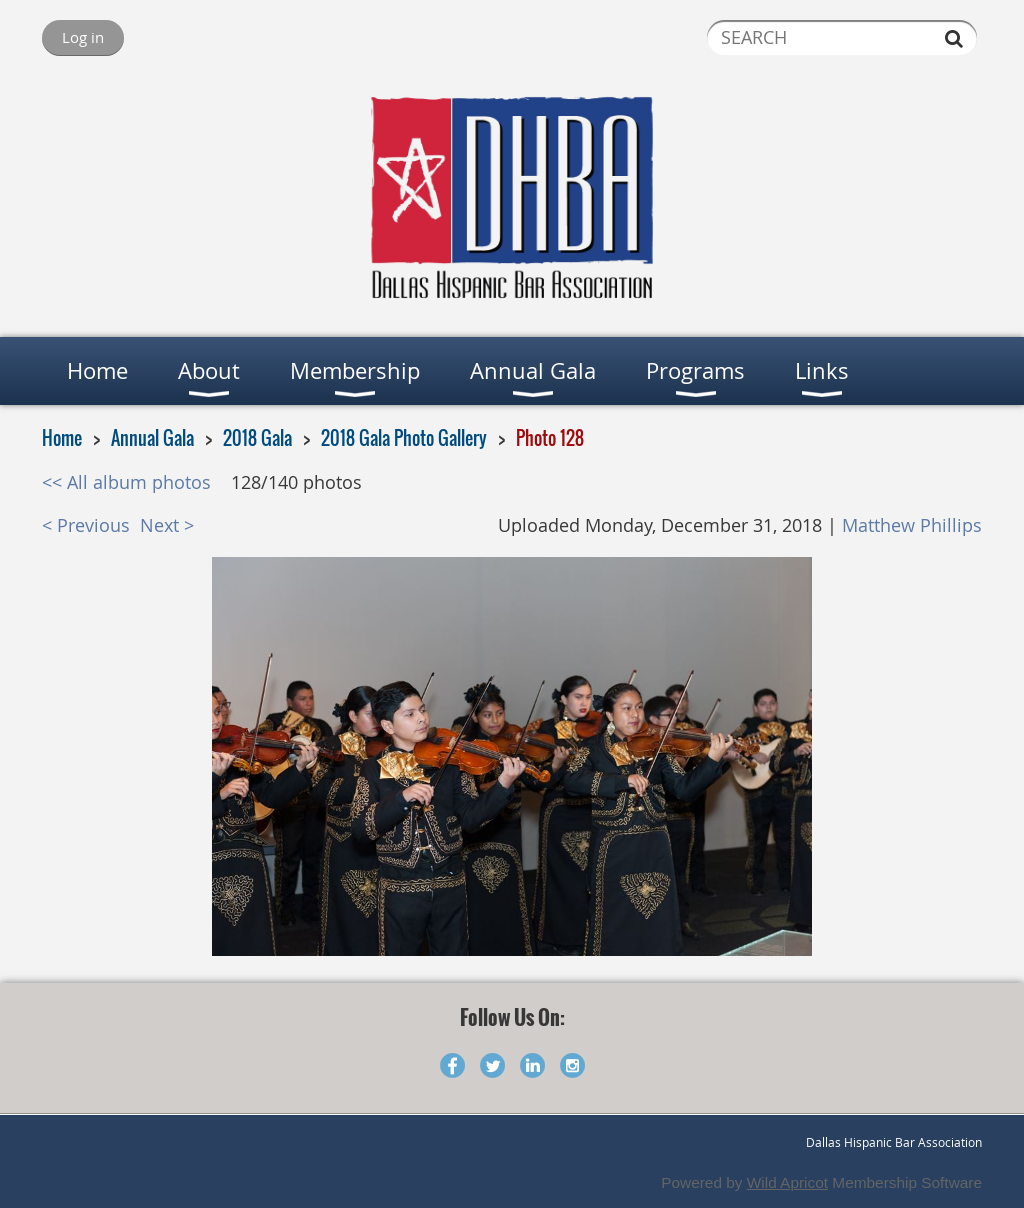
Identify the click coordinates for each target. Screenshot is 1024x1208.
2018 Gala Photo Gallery (404, 438)
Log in (83, 37)
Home (62, 438)
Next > (167, 525)
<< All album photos (126, 482)
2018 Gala (257, 438)
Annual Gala (152, 438)
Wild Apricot (787, 1182)
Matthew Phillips (912, 525)
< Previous (86, 525)
